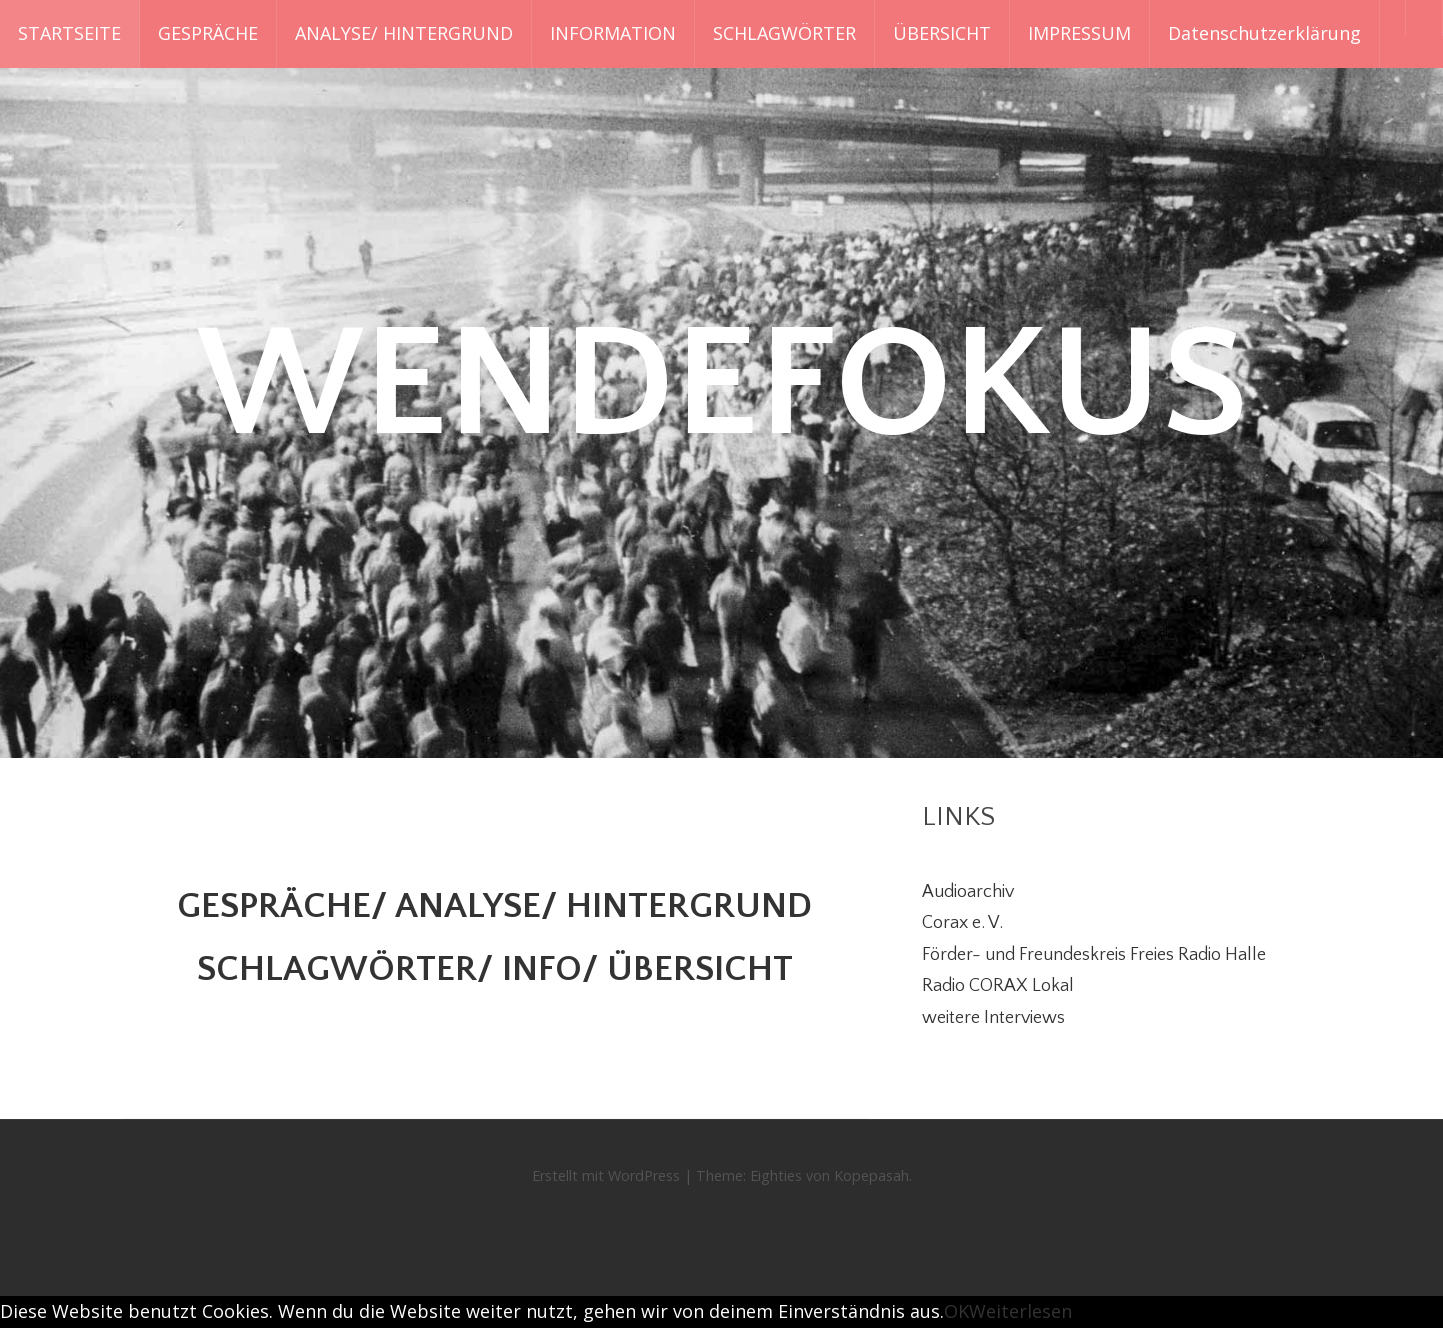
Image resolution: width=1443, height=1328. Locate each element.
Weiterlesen (1020, 1311)
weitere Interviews (993, 1018)
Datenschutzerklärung (1264, 33)
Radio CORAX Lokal (998, 986)
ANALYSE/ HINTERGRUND (404, 33)
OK (956, 1311)
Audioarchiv (968, 892)
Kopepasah (871, 1175)
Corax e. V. (962, 923)
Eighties (776, 1175)
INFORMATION (613, 33)
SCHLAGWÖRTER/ (349, 969)
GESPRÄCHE (208, 33)
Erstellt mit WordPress (606, 1175)
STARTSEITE (69, 33)
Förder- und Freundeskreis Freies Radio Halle (1094, 955)
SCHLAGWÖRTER (784, 33)
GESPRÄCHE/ (282, 906)
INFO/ (550, 969)
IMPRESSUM (1079, 33)
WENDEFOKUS (722, 386)
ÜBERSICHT (942, 33)
